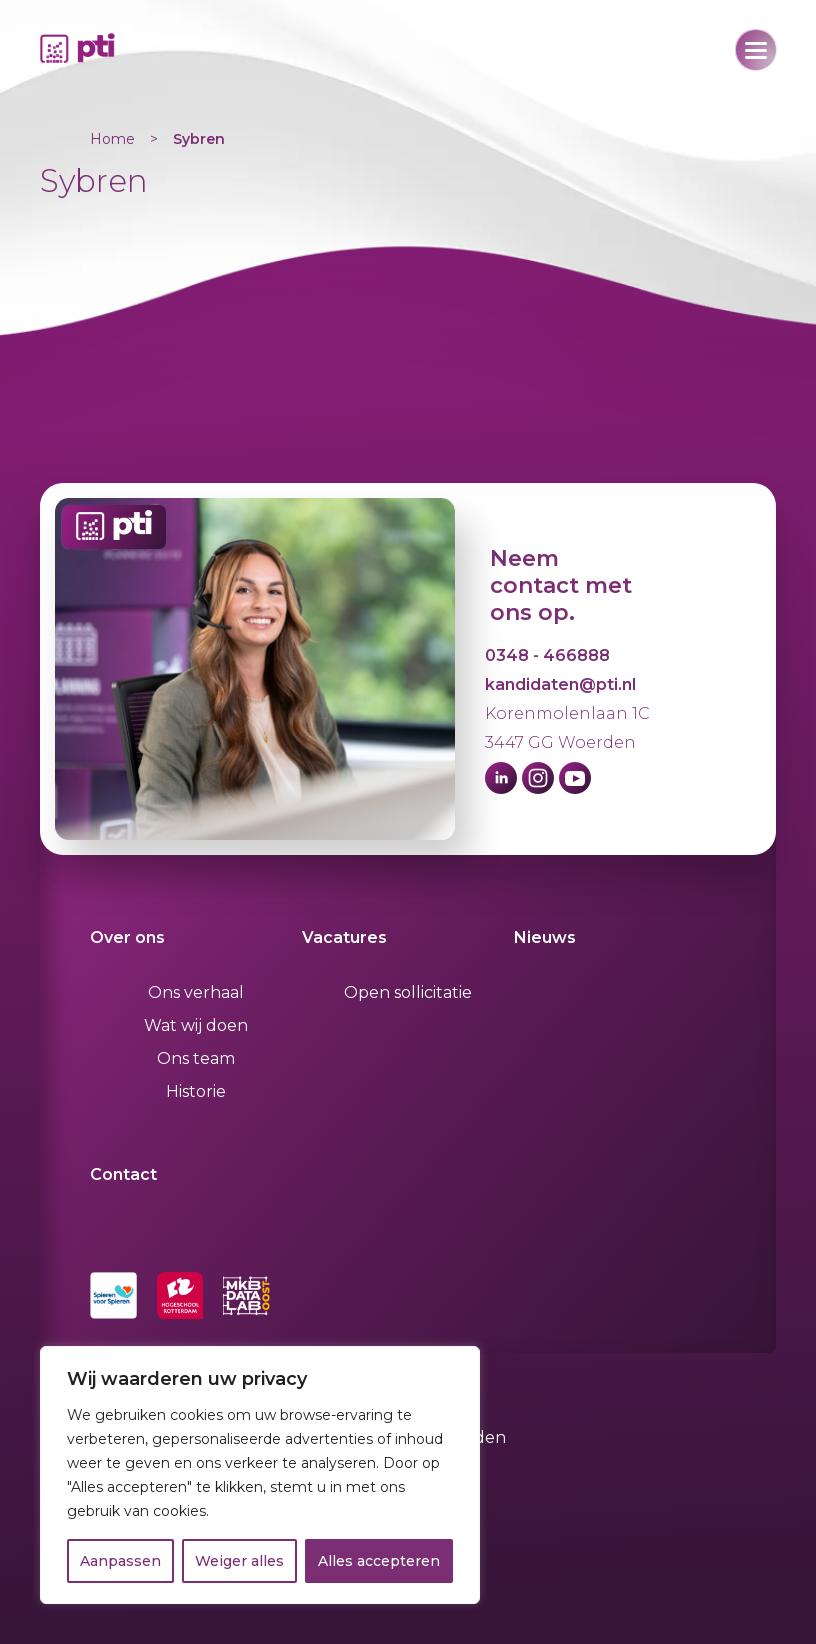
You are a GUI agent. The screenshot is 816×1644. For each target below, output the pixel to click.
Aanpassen (120, 1561)
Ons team (196, 1058)
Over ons (127, 937)
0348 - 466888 (547, 655)
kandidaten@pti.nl (560, 684)
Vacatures (344, 937)
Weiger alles (239, 1561)
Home (112, 139)
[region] (260, 1475)
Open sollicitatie (408, 992)
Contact (123, 1174)
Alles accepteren (379, 1561)
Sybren (199, 139)
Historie (196, 1091)
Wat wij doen (196, 1025)
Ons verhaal (196, 992)
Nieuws (545, 937)
